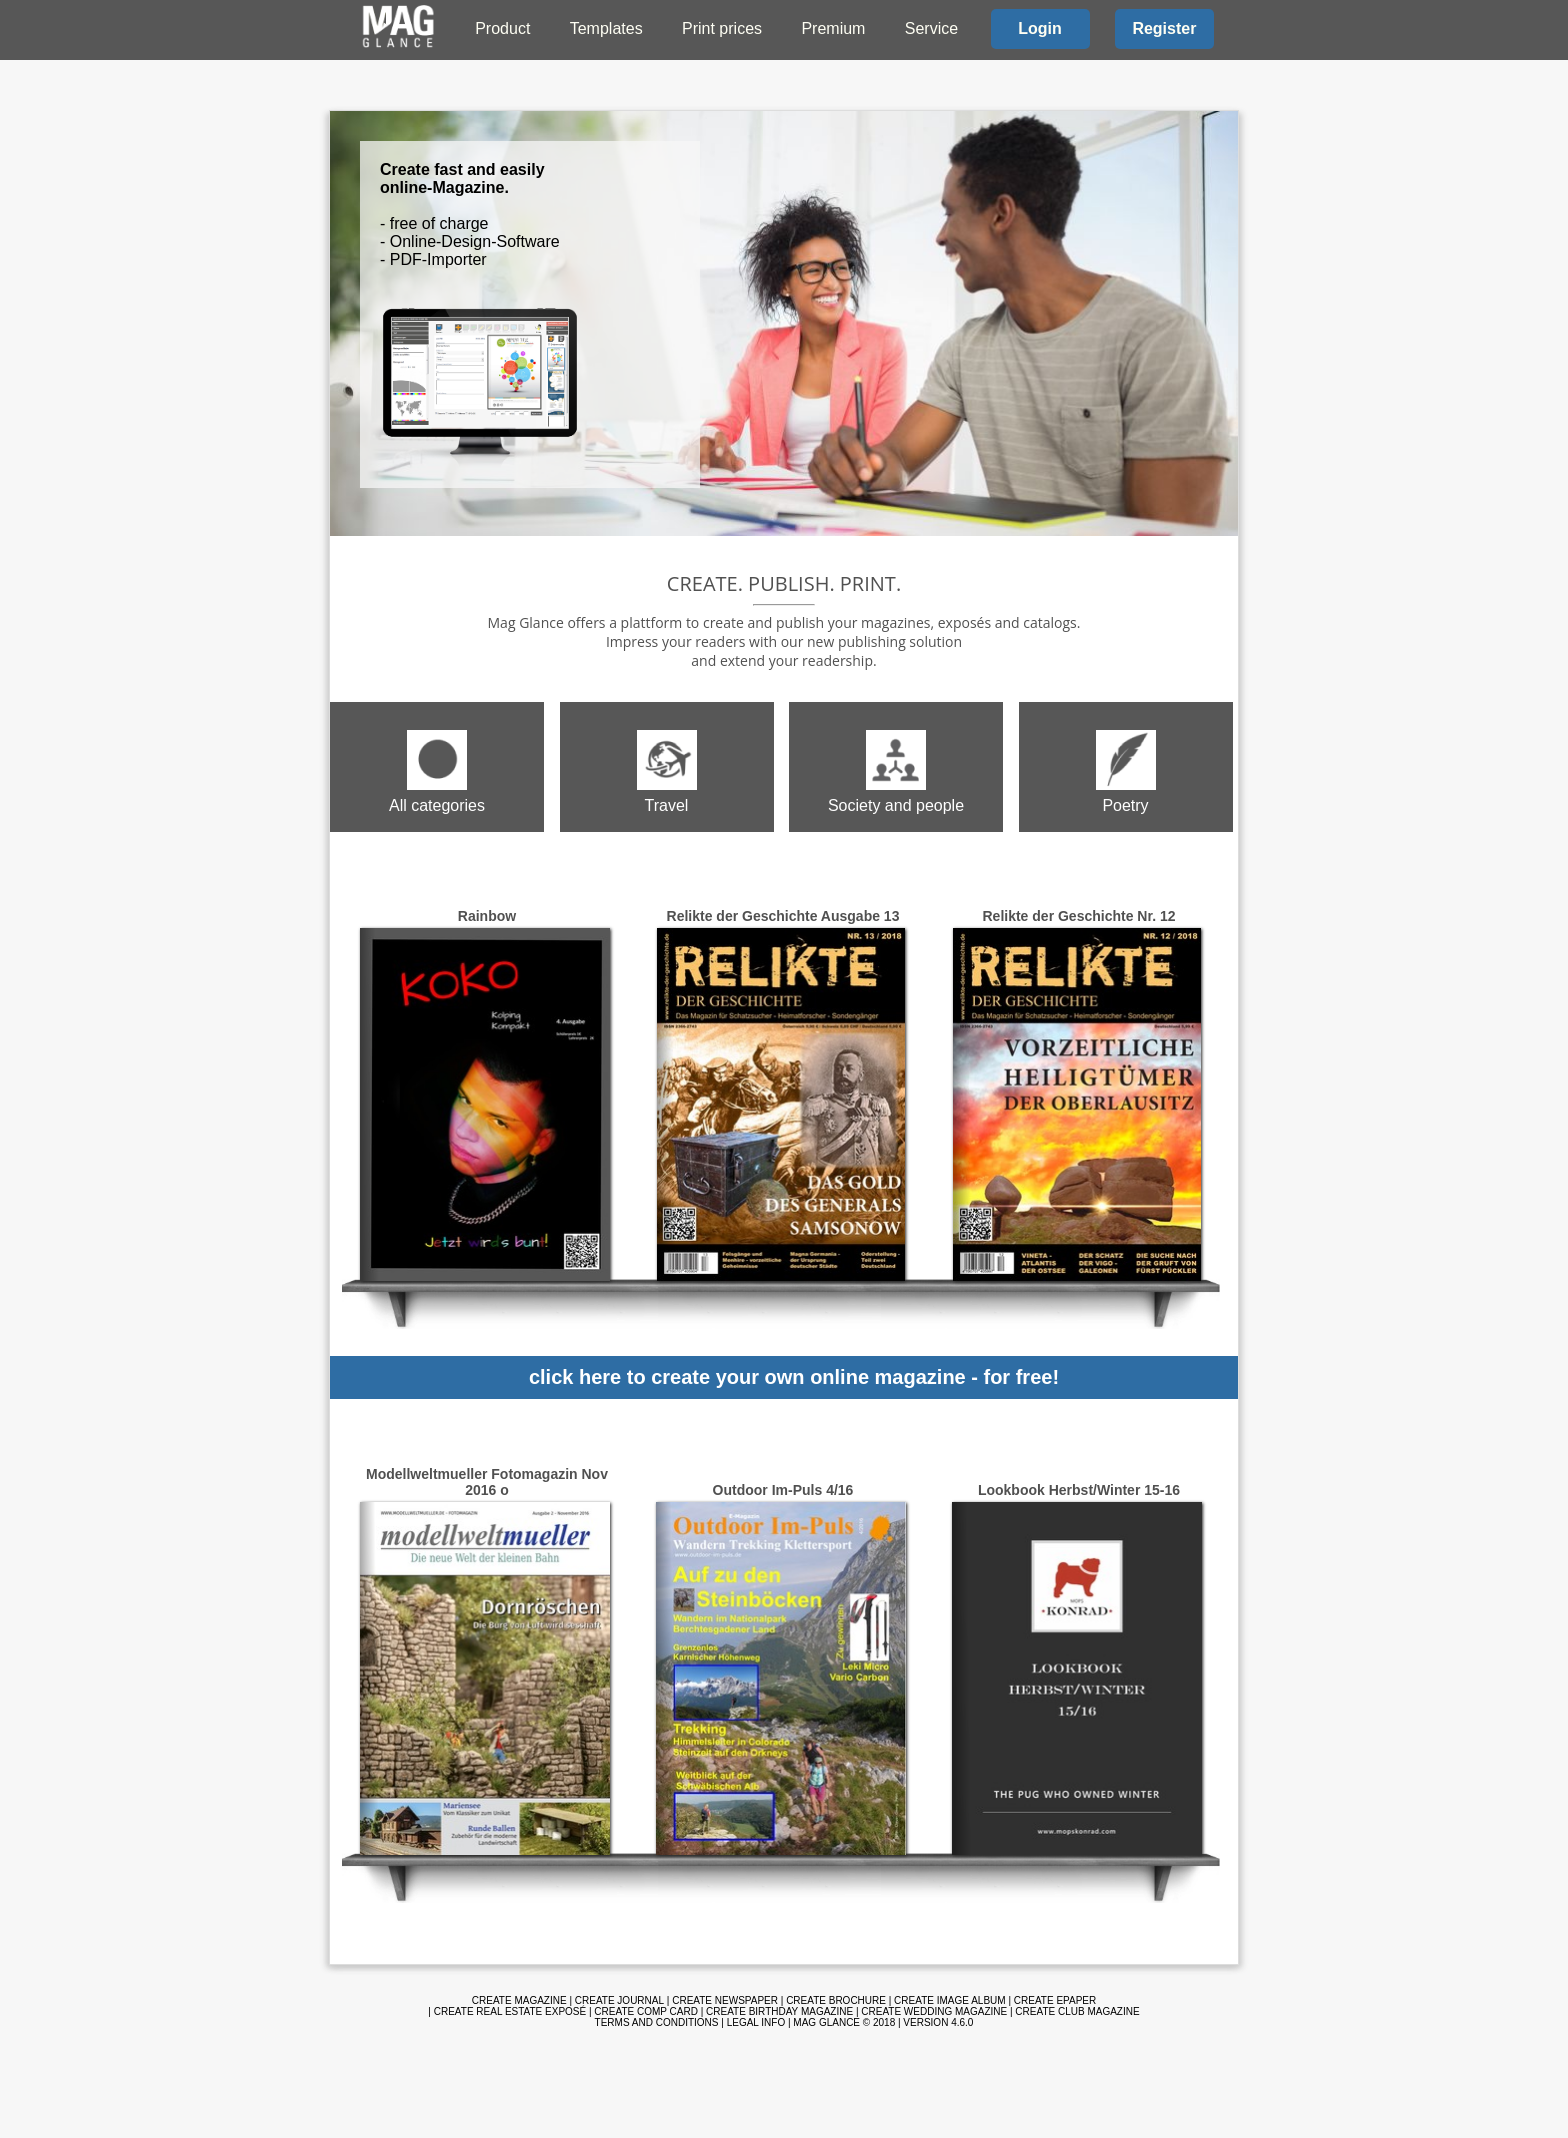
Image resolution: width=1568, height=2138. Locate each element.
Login (1040, 28)
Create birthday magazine (779, 2011)
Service (931, 28)
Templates (606, 28)
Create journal (619, 2000)
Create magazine (519, 2000)
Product (502, 28)
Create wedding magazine (934, 2011)
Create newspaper (725, 2000)
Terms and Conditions (657, 2022)
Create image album (950, 2000)
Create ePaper (1055, 2000)
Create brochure (836, 2000)
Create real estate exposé (510, 2011)
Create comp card (646, 2011)
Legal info (756, 2022)
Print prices (722, 28)
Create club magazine (1077, 2011)
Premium (833, 28)
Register (1164, 28)
